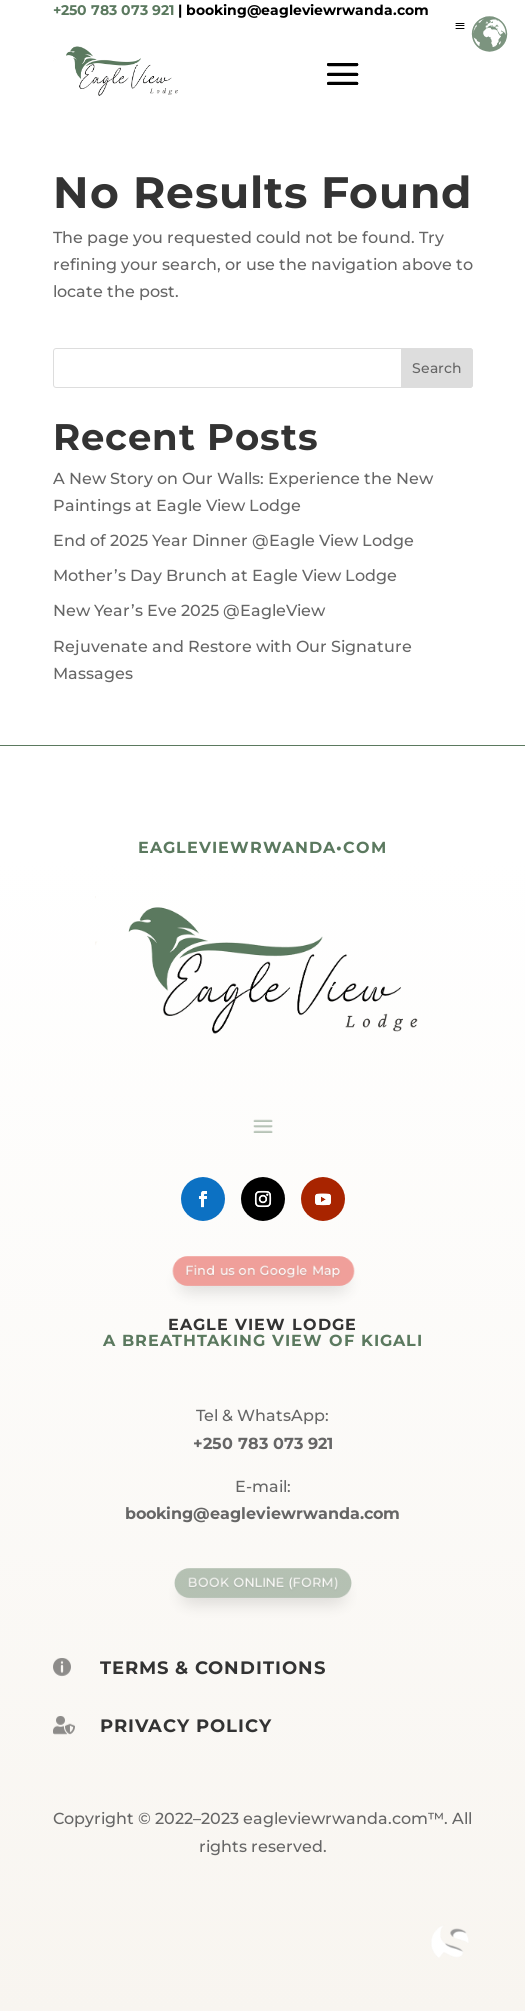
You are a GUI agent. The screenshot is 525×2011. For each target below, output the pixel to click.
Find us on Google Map (262, 1270)
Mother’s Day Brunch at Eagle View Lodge (225, 575)
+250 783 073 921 (113, 10)
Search (437, 368)
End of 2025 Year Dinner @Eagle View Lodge (233, 540)
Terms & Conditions (213, 1668)
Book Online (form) (262, 1582)
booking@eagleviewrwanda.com (307, 10)
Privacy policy (186, 1726)
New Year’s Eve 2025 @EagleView (189, 610)
